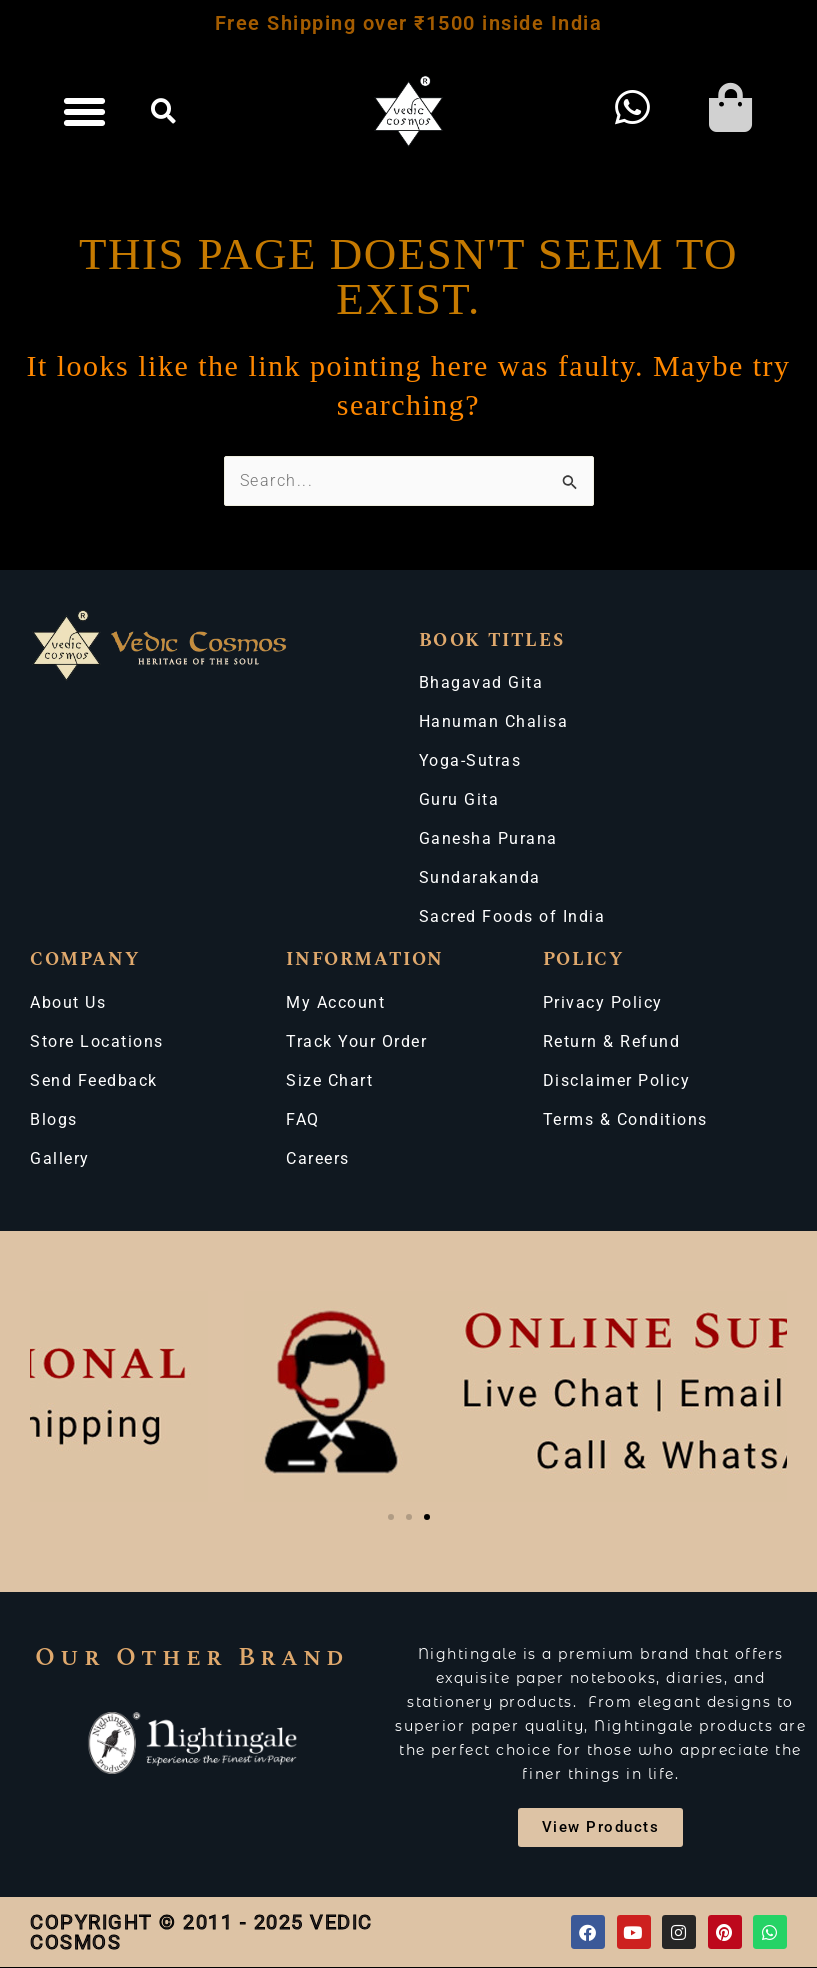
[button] (85, 112)
